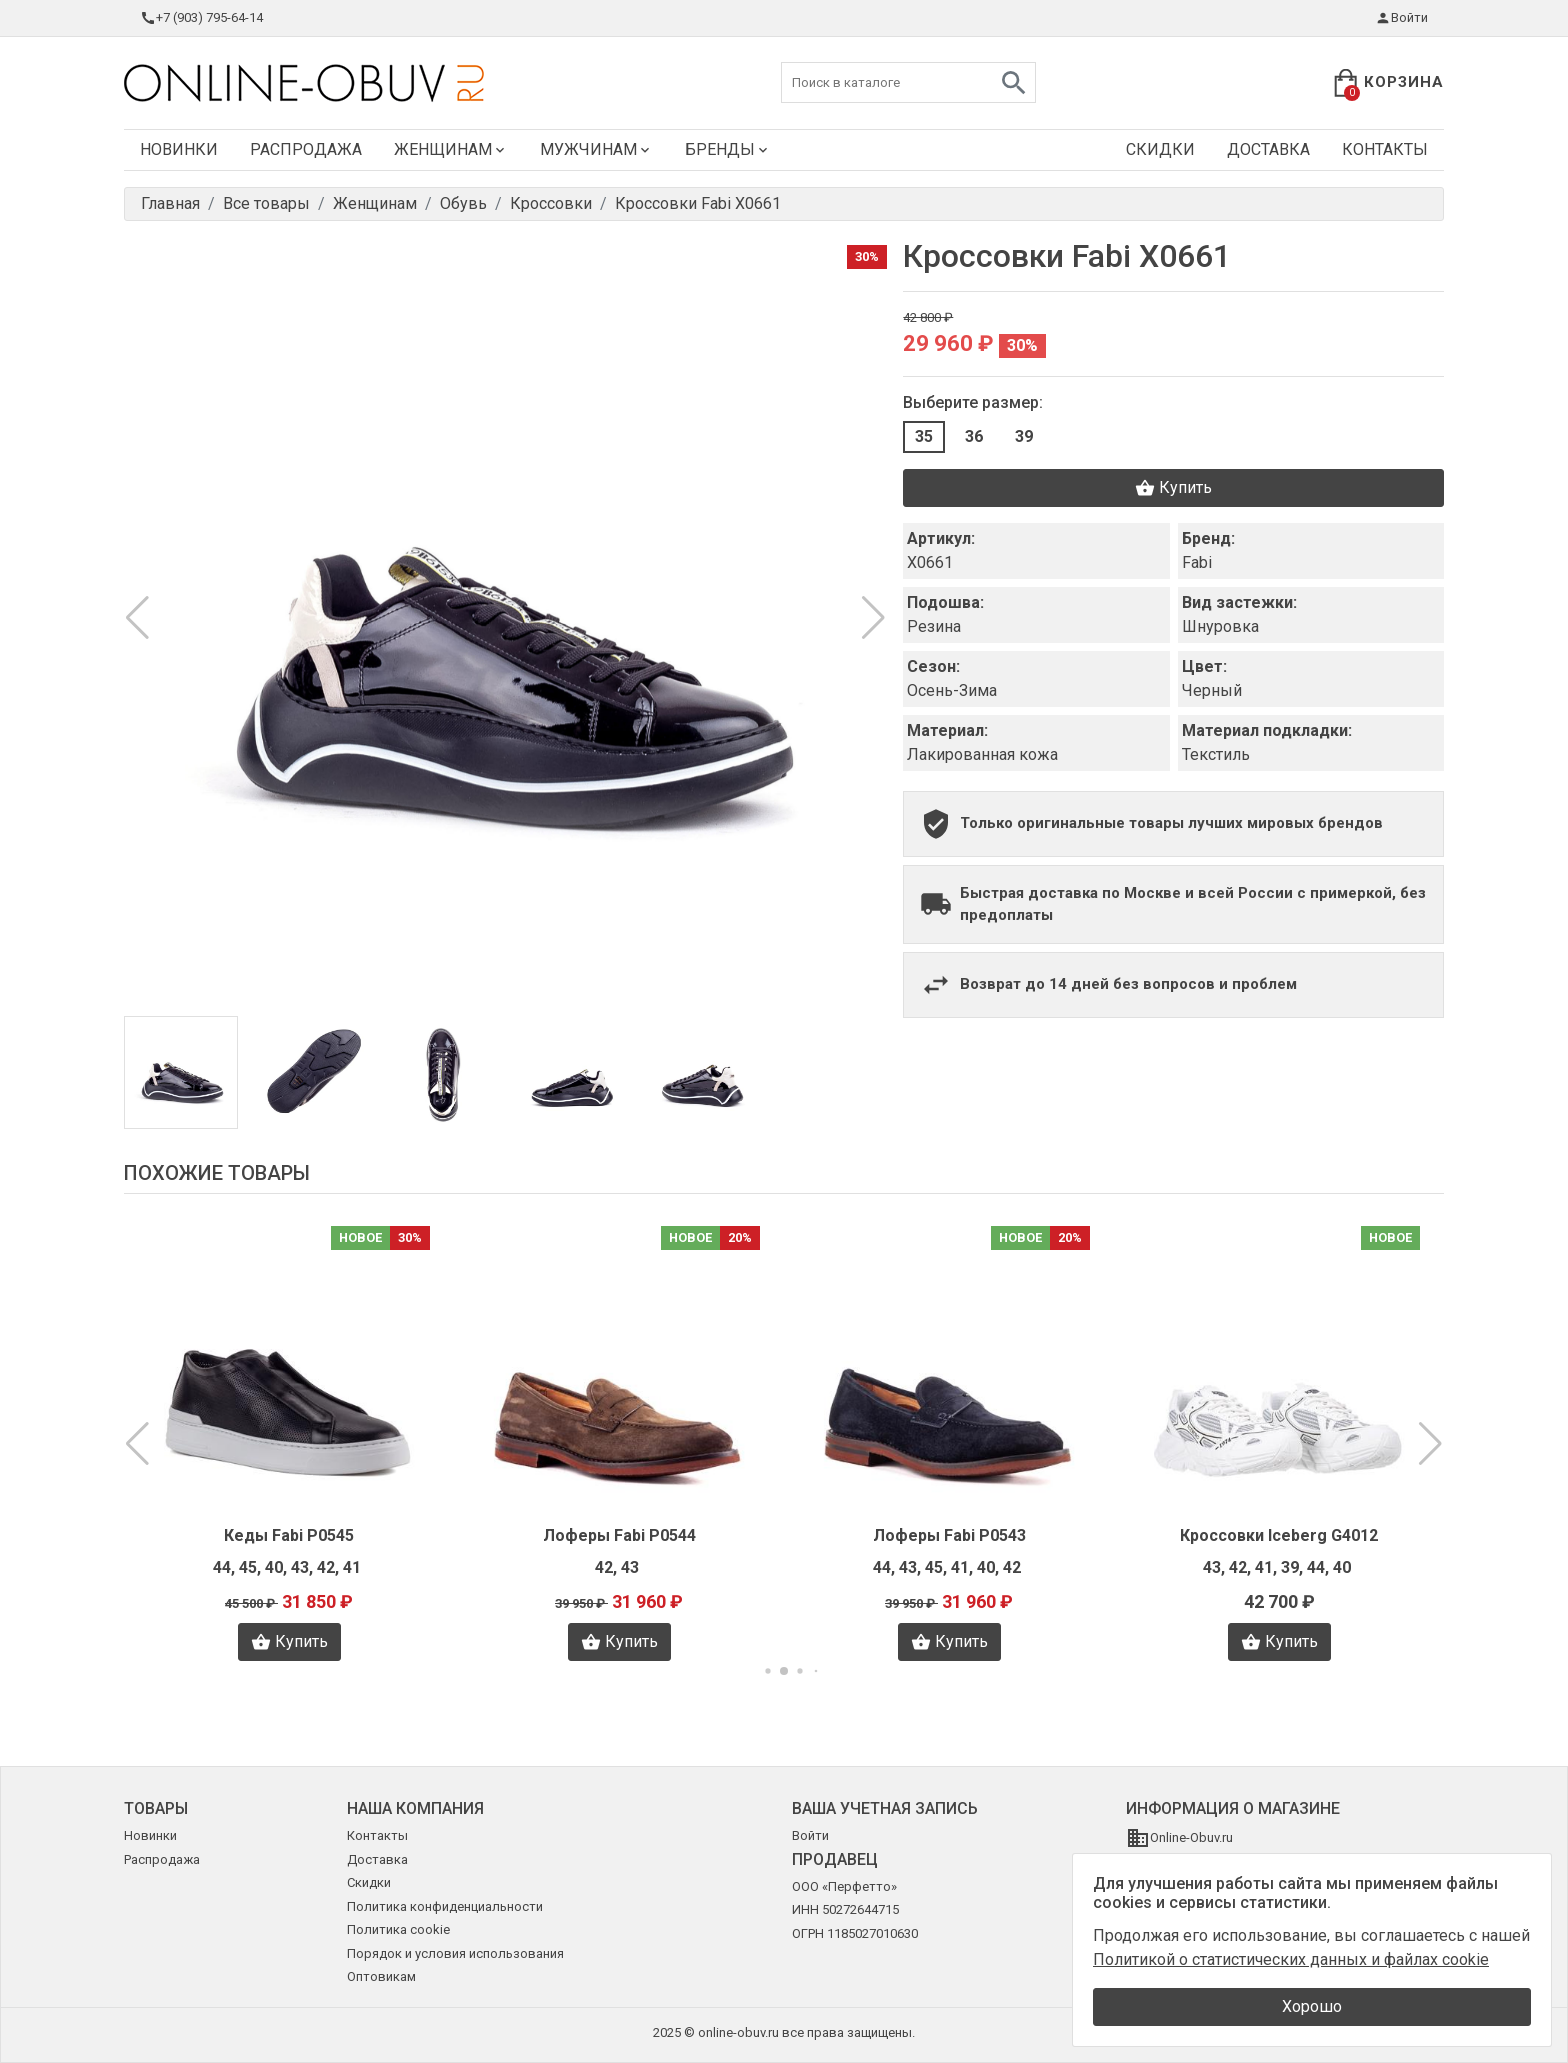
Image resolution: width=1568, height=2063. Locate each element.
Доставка (1268, 149)
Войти (1401, 18)
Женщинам (451, 149)
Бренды (728, 149)
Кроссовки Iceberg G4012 (1279, 1535)
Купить (1173, 488)
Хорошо (1312, 2006)
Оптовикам (381, 1976)
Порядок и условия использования (455, 1953)
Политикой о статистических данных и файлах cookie (1291, 1959)
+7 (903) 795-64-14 (201, 18)
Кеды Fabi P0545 (289, 1535)
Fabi (1197, 562)
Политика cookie (398, 1929)
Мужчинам (596, 149)
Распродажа (306, 149)
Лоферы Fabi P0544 (619, 1535)
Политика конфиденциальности (445, 1906)
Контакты (1385, 149)
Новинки (179, 149)
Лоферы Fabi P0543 (949, 1535)
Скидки (1160, 149)
